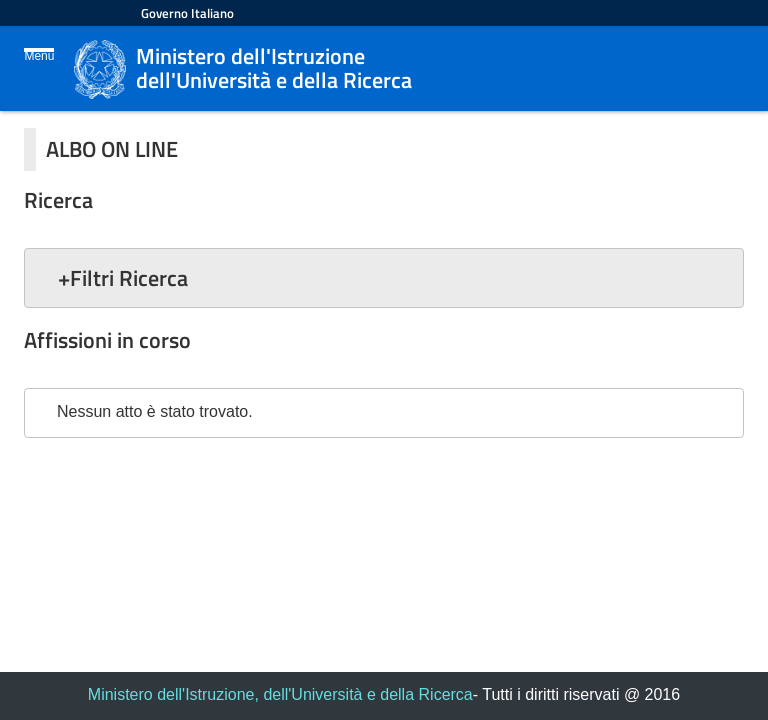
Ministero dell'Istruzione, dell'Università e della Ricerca (280, 694)
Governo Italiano (187, 13)
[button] (384, 278)
